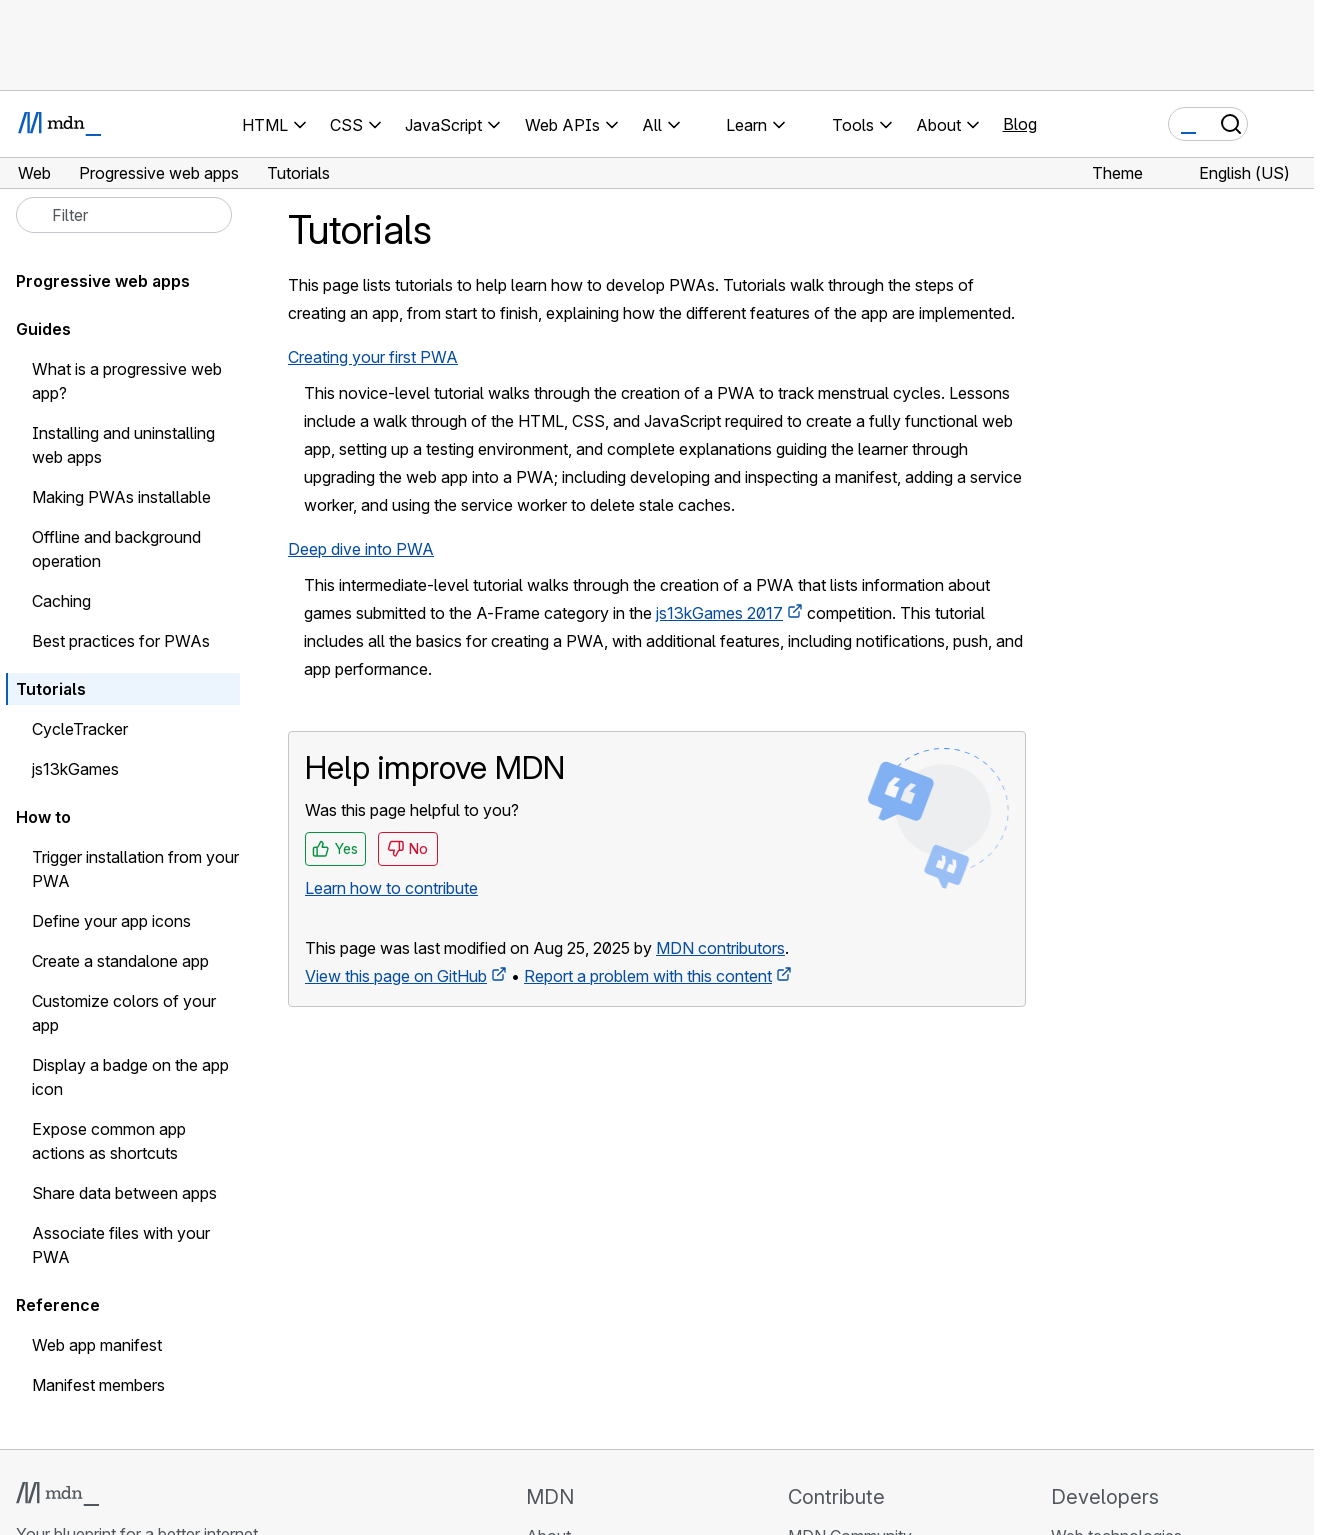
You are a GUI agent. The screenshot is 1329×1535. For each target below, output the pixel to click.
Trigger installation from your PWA (135, 869)
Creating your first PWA (373, 357)
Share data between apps (124, 1193)
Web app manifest (97, 1345)
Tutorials (51, 689)
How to (43, 817)
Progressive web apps (103, 281)
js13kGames (75, 769)
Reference (58, 1305)
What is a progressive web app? (127, 381)
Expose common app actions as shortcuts (109, 1141)
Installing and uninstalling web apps (123, 445)
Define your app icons (111, 921)
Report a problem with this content (648, 976)
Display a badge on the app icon (130, 1077)
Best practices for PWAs (121, 641)
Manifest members (98, 1385)
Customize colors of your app (124, 1013)
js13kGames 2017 (719, 613)
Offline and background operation (116, 549)
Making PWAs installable (121, 497)
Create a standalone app (120, 961)
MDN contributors (720, 948)
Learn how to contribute (391, 888)
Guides (43, 329)
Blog (1020, 124)
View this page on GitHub (396, 976)
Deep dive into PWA (361, 549)
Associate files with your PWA (121, 1245)
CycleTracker (80, 729)
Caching (61, 601)
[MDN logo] (57, 1494)
